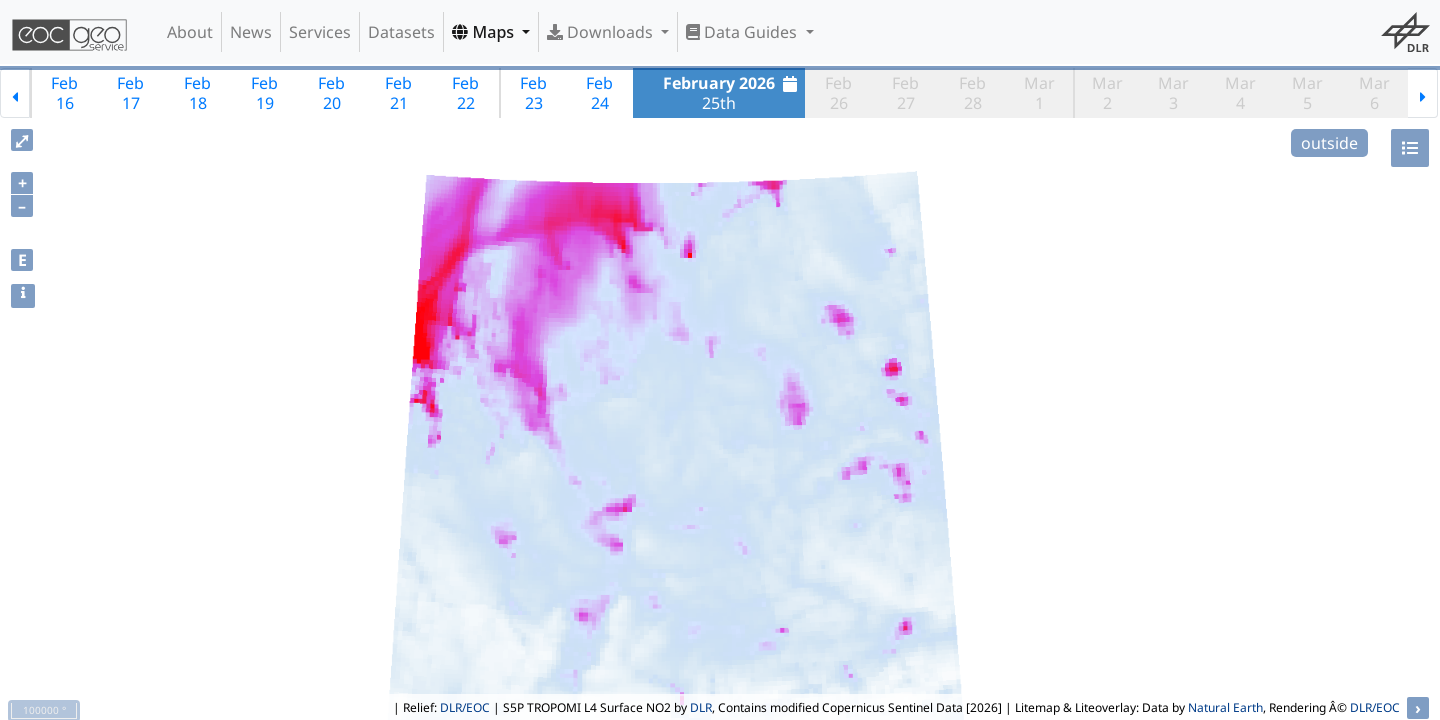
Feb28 (972, 93)
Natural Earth (1225, 707)
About (190, 32)
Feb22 (465, 93)
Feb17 (130, 93)
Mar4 (1240, 93)
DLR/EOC (465, 707)
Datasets (401, 32)
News (251, 32)
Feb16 (64, 93)
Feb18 (197, 93)
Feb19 (264, 93)
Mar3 (1173, 93)
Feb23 (533, 93)
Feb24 (599, 93)
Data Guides (743, 32)
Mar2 (1107, 93)
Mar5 (1307, 93)
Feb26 (838, 93)
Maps (485, 32)
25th (732, 93)
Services (320, 32)
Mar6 (1374, 93)
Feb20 (331, 93)
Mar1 (1039, 93)
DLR (701, 707)
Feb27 (905, 93)
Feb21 (398, 93)
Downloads (602, 32)
